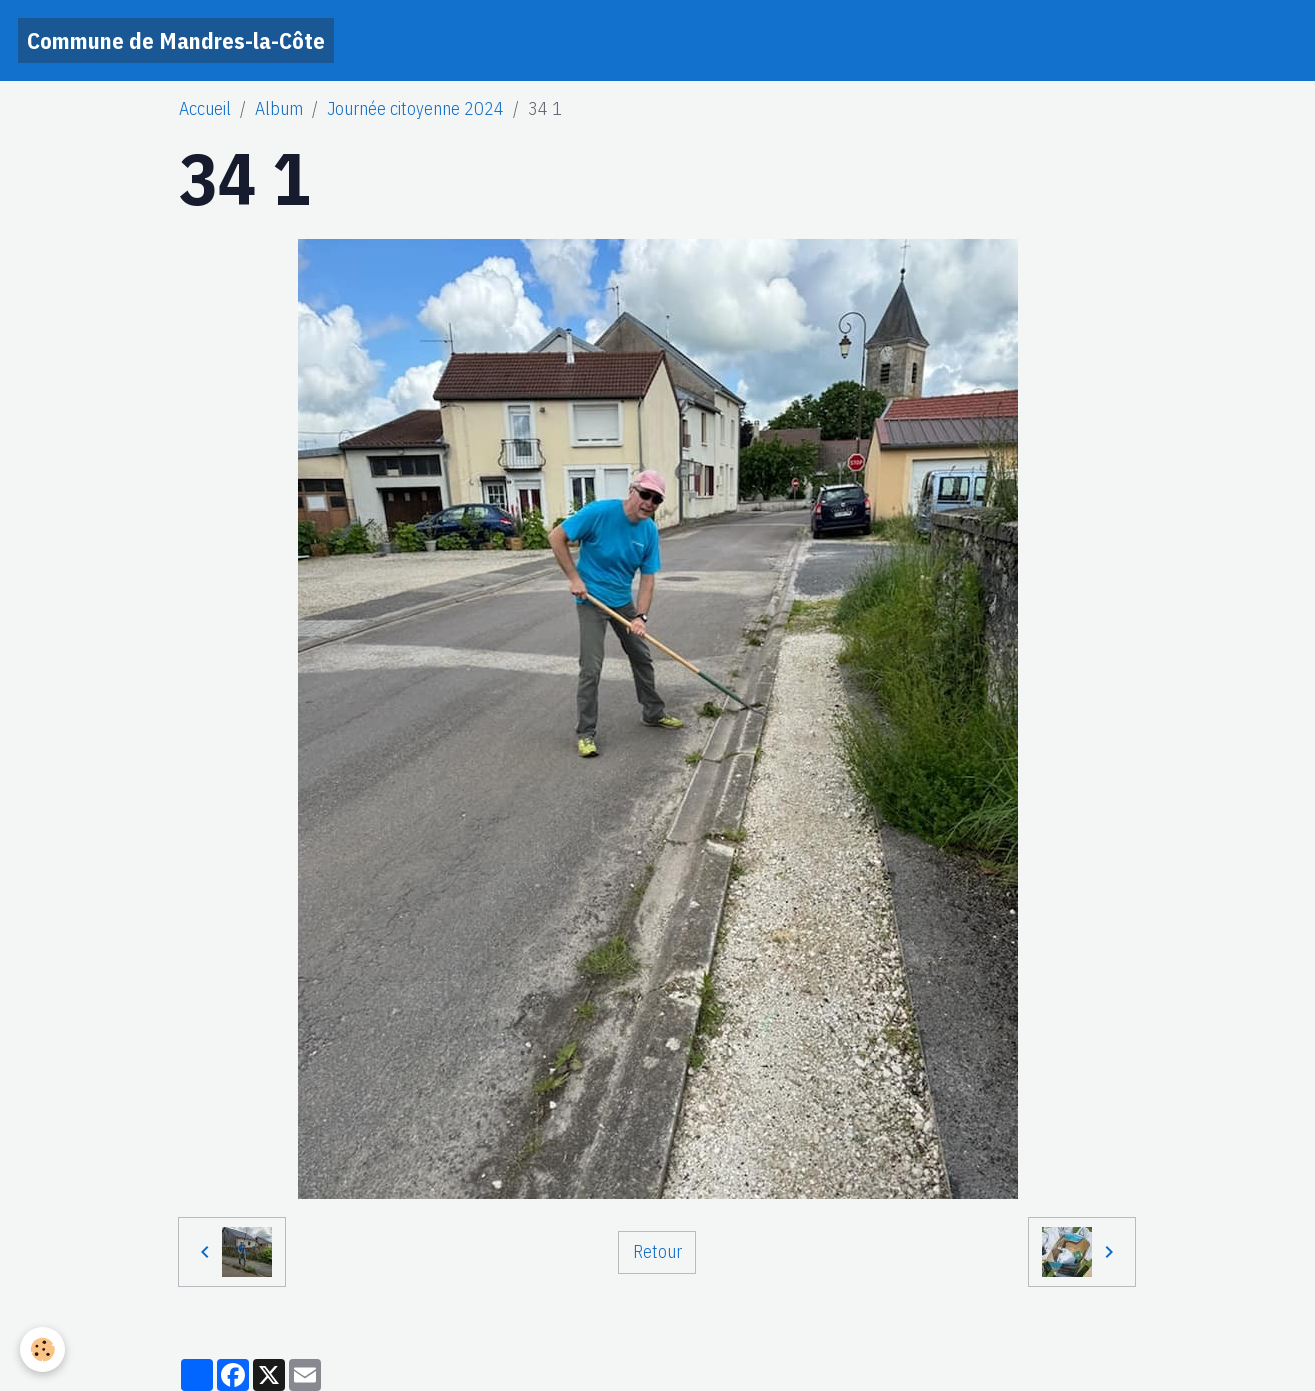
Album (279, 108)
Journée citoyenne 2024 (415, 108)
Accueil (205, 108)
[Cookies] (42, 1349)
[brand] (176, 40)
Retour (657, 1251)
